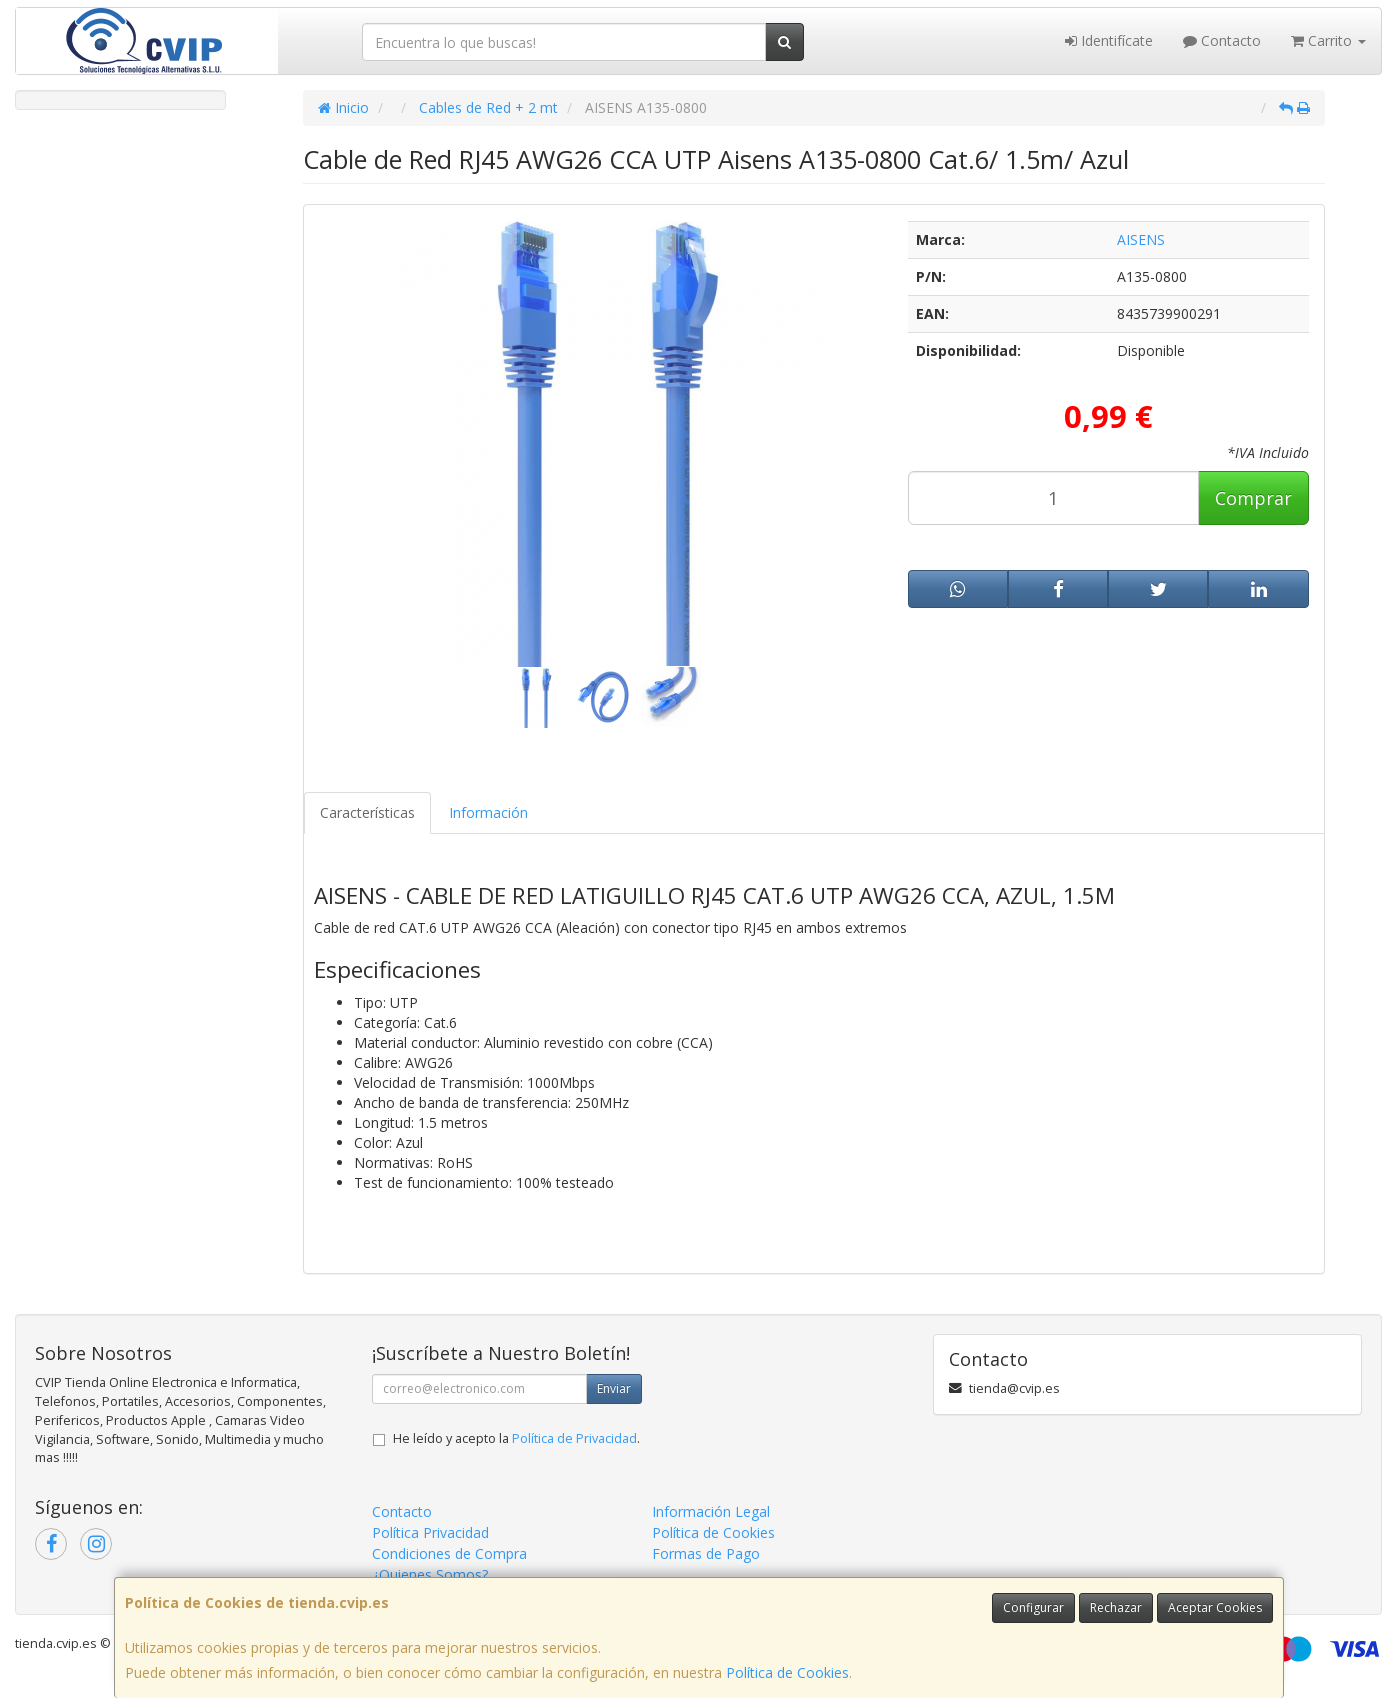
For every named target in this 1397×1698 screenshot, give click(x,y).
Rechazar (1116, 1607)
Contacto (1222, 40)
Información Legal (711, 1511)
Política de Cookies (787, 1672)
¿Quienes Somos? (430, 1574)
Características (367, 812)
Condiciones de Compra (449, 1553)
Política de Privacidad (574, 1438)
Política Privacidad (430, 1532)
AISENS (1141, 239)
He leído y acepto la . (516, 1438)
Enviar (614, 1388)
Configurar (1033, 1607)
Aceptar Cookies (1215, 1607)
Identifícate (1109, 40)
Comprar (1253, 498)
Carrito (1328, 40)
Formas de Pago (706, 1553)
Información (488, 812)
